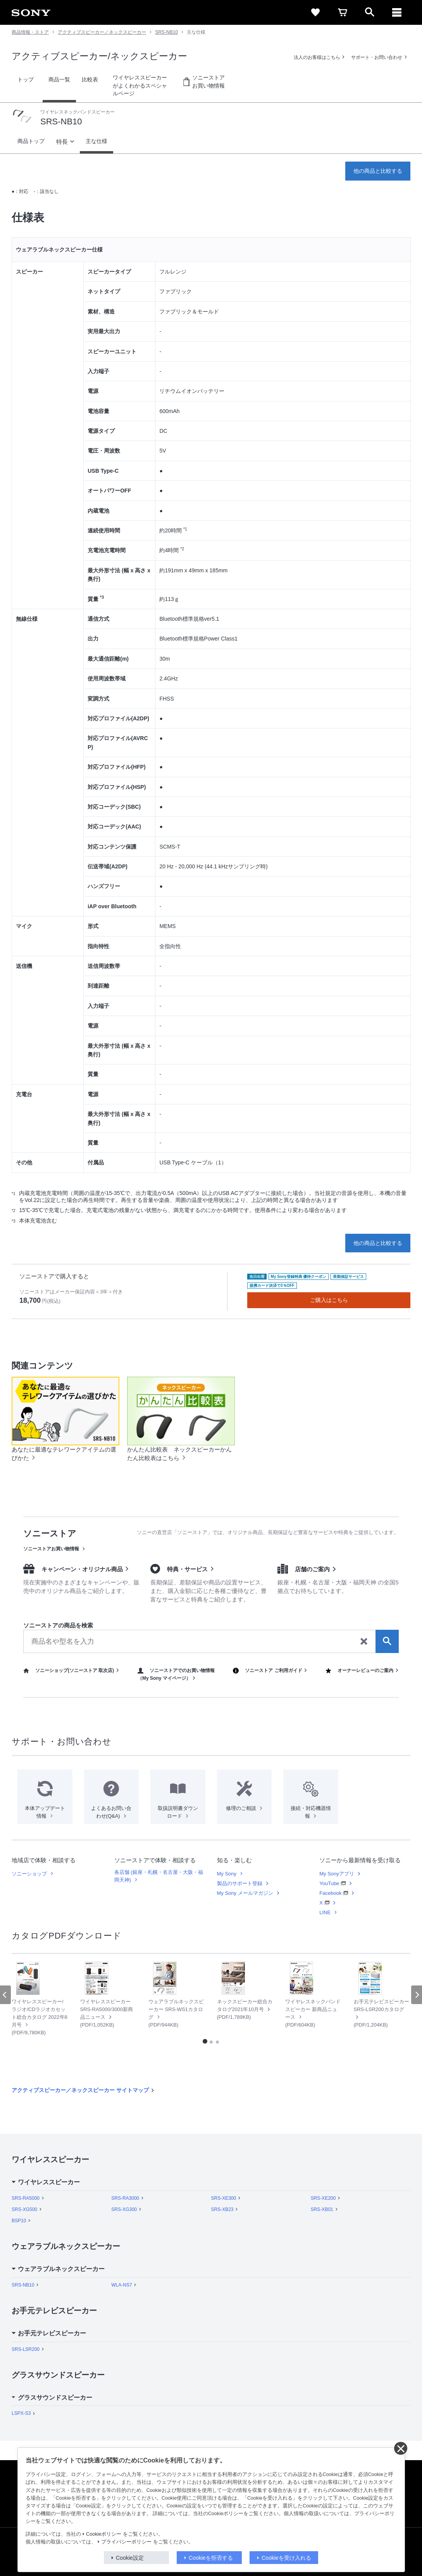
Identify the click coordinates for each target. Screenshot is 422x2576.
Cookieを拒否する (211, 2558)
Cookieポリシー (103, 2534)
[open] (369, 12)
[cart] (342, 12)
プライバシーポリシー (126, 2542)
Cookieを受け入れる (286, 2558)
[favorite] (315, 12)
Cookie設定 (130, 2558)
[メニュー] (396, 12)
